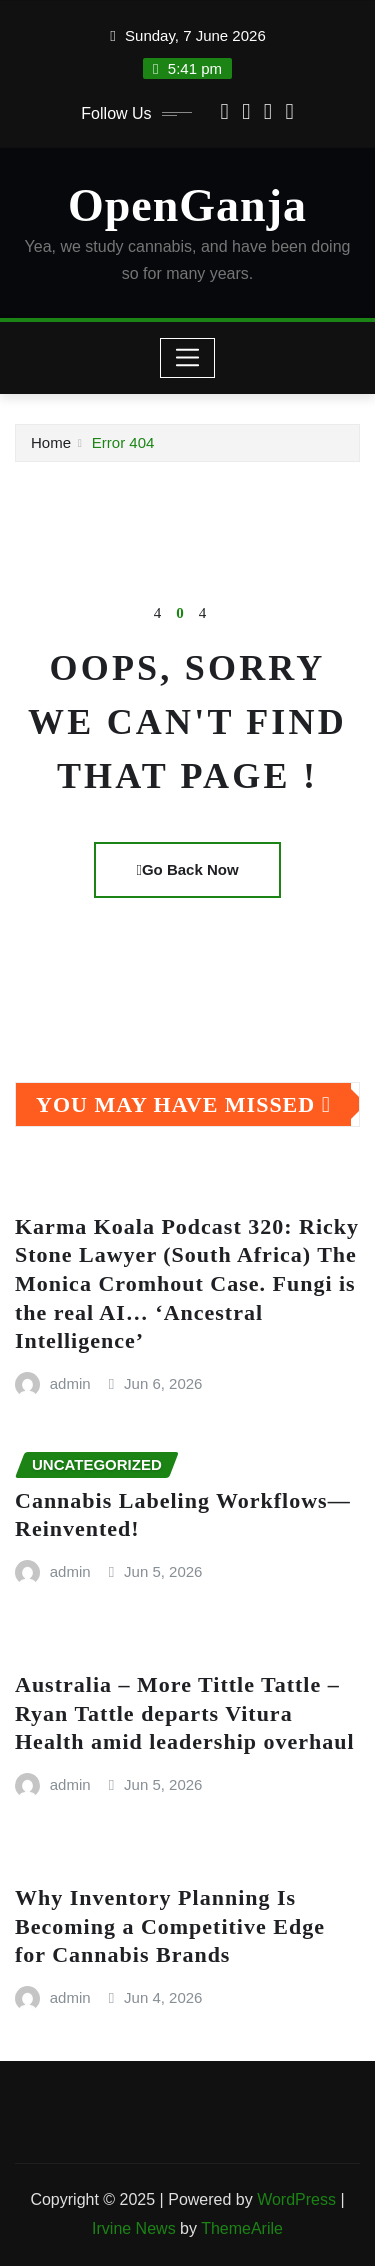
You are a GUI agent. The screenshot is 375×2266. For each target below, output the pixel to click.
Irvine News (134, 2228)
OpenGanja (187, 205)
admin (70, 1383)
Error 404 (123, 442)
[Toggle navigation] (187, 358)
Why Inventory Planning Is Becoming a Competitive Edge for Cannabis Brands (170, 1926)
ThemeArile (242, 2228)
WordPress (296, 2199)
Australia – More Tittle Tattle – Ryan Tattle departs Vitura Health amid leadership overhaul (185, 1713)
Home (51, 442)
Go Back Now (187, 869)
